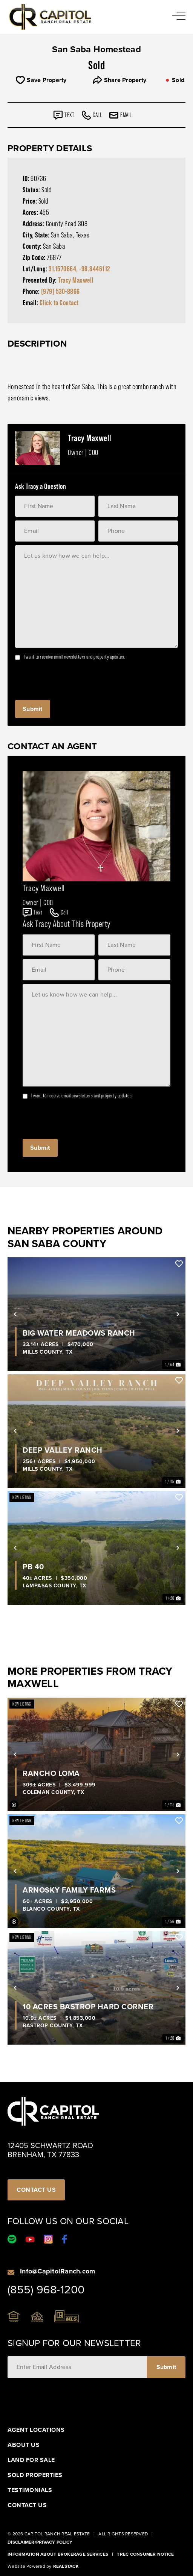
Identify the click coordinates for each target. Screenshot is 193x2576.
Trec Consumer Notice (145, 2554)
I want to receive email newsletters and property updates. (74, 656)
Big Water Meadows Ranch (79, 1333)
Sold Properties (35, 2475)
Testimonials (30, 2490)
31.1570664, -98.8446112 (79, 269)
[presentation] (72, 677)
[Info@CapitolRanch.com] (11, 2271)
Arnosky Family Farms (69, 1890)
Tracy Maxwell (75, 280)
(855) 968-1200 (46, 2289)
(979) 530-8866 (60, 291)
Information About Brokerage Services (58, 2554)
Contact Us (27, 2505)
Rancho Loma (51, 1773)
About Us (24, 2445)
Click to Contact (59, 302)
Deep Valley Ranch (63, 1450)
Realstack (66, 2566)
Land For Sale (31, 2460)
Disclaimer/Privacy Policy (40, 2542)
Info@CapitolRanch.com (57, 2271)
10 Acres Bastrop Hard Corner (88, 2006)
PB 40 (33, 1566)
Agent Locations (36, 2430)
